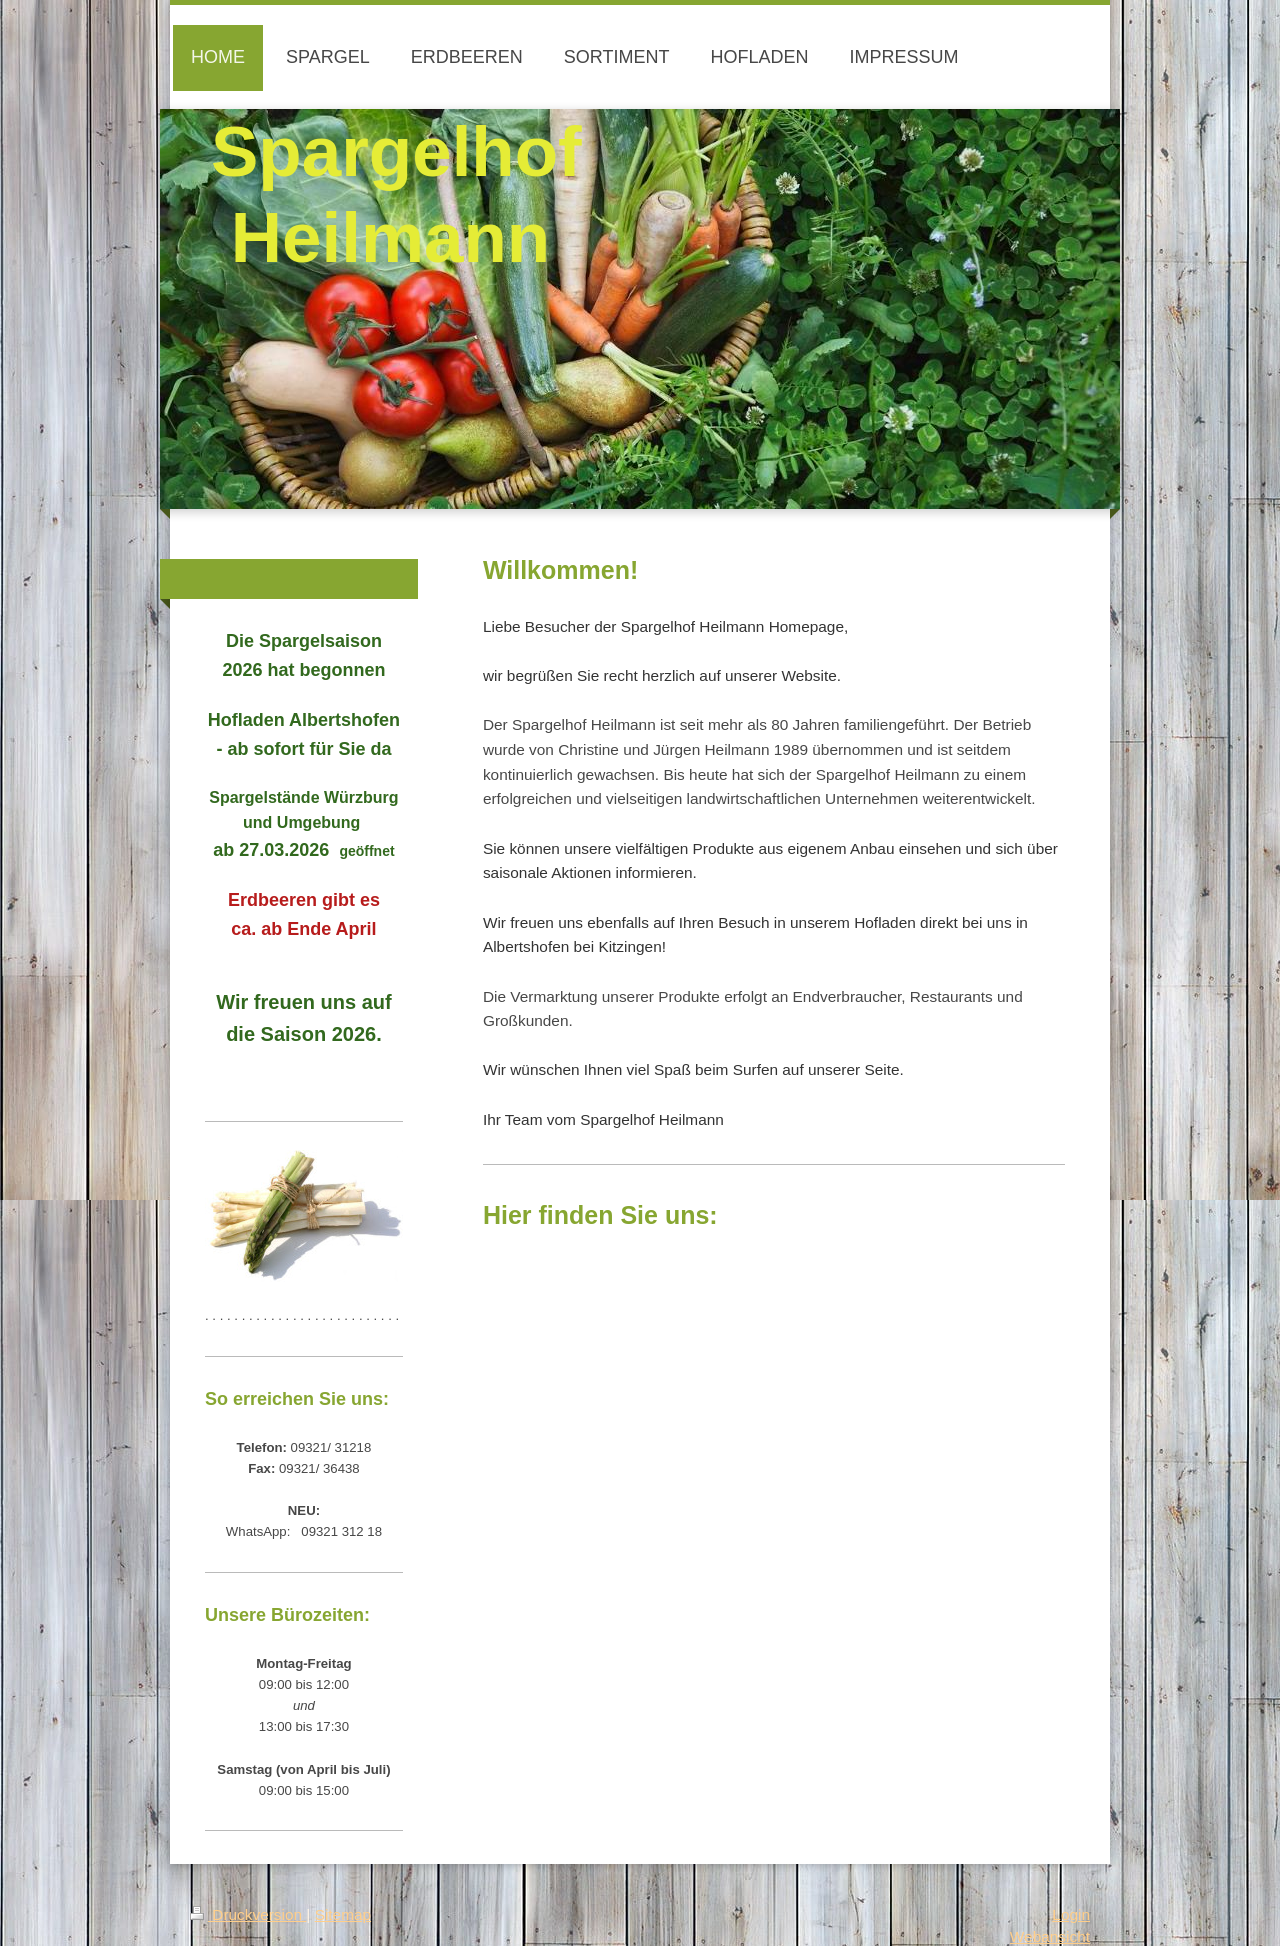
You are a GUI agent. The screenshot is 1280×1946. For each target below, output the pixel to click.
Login (1071, 1914)
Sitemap (343, 1914)
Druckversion (248, 1914)
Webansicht (1050, 1936)
